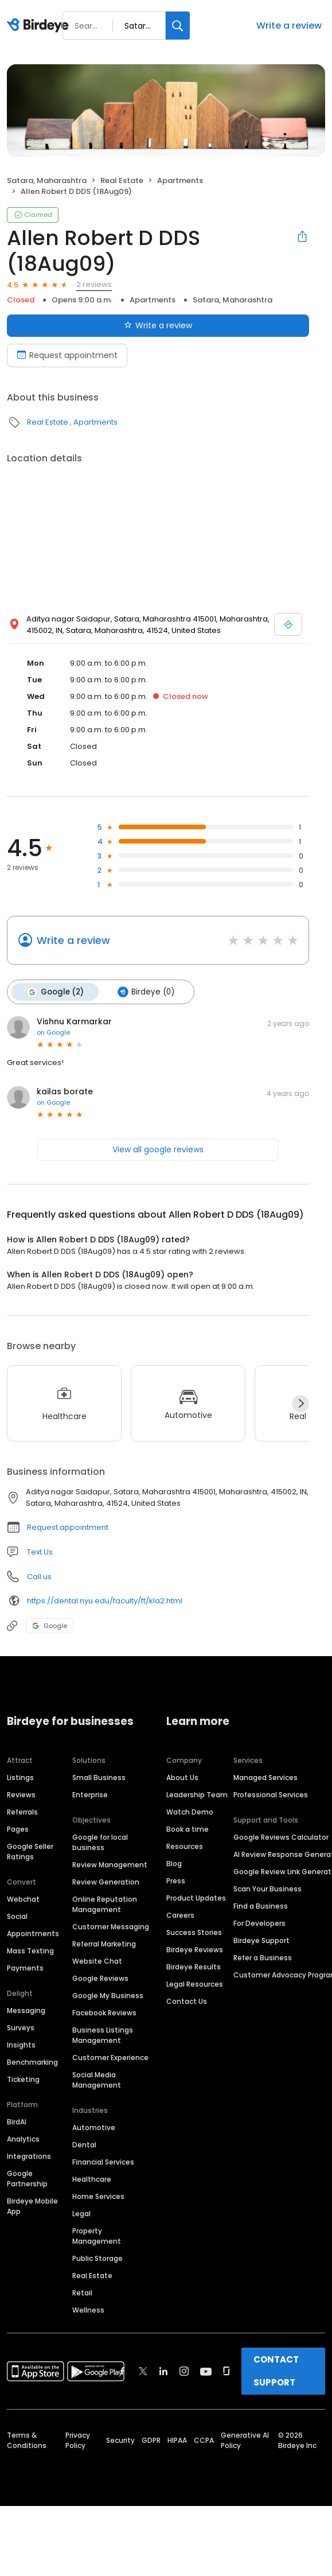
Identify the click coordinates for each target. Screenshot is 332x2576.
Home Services (98, 2196)
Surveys (20, 2027)
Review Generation (105, 1881)
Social (17, 1916)
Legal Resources (194, 1983)
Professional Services (270, 1794)
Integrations (29, 2156)
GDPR (151, 2440)
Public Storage (97, 2258)
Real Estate (121, 180)
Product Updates (196, 1897)
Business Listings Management (102, 2035)
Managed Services (265, 1777)
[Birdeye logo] (40, 26)
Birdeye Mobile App (32, 2206)
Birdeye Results (193, 1966)
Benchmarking (32, 2061)
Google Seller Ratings (30, 1851)
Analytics (23, 2138)
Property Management (96, 2235)
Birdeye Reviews (194, 1949)
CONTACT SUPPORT (276, 2370)
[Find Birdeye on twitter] (143, 2370)
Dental (84, 2144)
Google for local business (100, 1842)
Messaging (26, 2010)
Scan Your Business (267, 1888)
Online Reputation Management (104, 1904)
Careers (180, 1915)
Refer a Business (262, 1957)
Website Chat (97, 1960)
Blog (174, 1863)
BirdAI (16, 2121)
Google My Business (107, 1995)
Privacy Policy (77, 2440)
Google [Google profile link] (49, 1625)
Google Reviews (100, 1978)
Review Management (109, 1864)
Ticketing (23, 2079)
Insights (21, 2044)
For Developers (259, 1923)
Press (175, 1880)
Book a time (187, 1828)
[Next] (300, 1403)
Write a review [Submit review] (158, 325)
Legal (81, 2213)
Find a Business (260, 1905)
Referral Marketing (104, 1943)
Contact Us (186, 2001)
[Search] (178, 25)
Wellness (88, 2309)
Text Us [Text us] (40, 1551)
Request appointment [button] (67, 1526)
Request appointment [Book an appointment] (67, 355)
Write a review (289, 25)
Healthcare (91, 2178)
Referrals (22, 1811)
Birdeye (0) (144, 991)
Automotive (93, 2127)
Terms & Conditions (26, 2440)
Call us (39, 1576)
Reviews (21, 1794)
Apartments (180, 180)
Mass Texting (30, 1950)
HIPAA (177, 2440)
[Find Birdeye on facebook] (122, 2370)
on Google (53, 1031)
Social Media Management (96, 2079)
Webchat (23, 1898)
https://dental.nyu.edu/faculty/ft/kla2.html (104, 1600)
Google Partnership (27, 2178)
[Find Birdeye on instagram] (184, 2370)
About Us (182, 1777)
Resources (184, 1846)
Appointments (33, 1933)
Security (120, 2440)
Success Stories (194, 1932)
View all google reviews (158, 1149)
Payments (25, 1967)
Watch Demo (189, 1811)
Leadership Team (197, 1794)
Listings (20, 1777)
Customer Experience (110, 2057)
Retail (82, 2292)
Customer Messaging (110, 1926)
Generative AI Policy (245, 2440)
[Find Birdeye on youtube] (206, 2370)
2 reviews (94, 284)
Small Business (99, 1777)
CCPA (204, 2440)
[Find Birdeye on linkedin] (163, 2370)
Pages (18, 1828)
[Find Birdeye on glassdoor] (226, 2370)
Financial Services (103, 2161)
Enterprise (90, 1794)
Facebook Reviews (104, 2012)
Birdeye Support (261, 1940)
